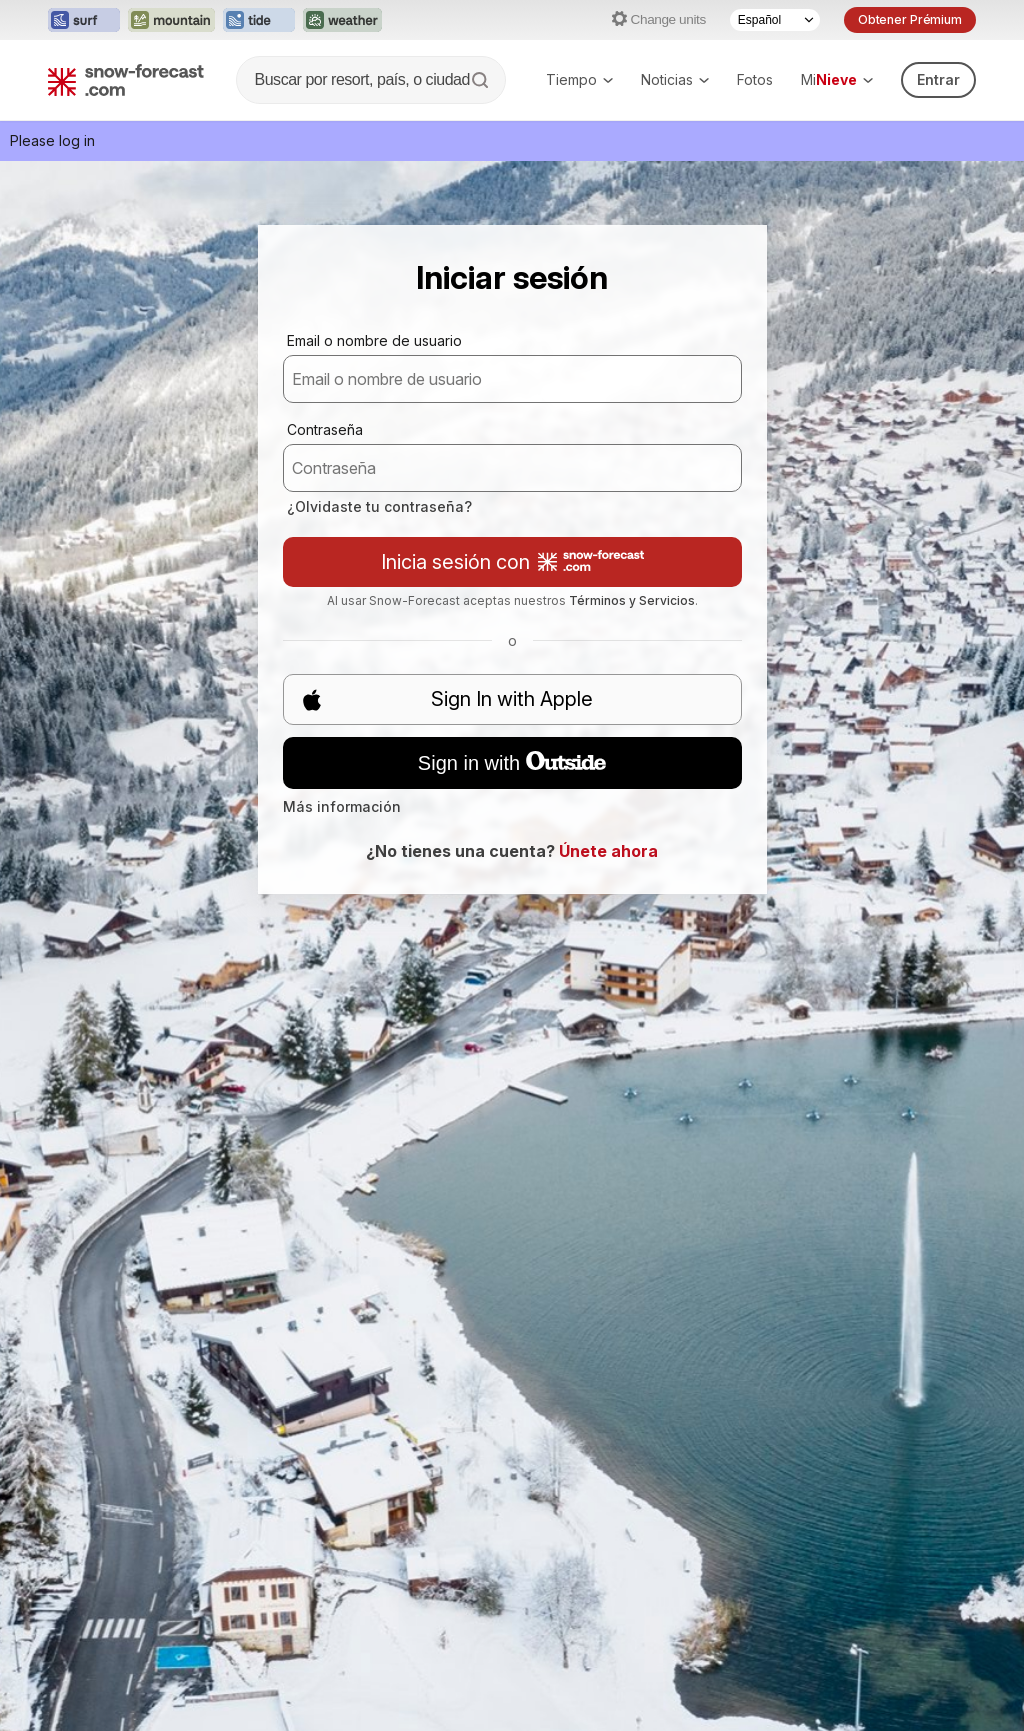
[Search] (482, 80)
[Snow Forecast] (126, 80)
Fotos (755, 79)
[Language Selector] (775, 20)
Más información (342, 806)
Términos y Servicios (632, 600)
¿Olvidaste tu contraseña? (379, 506)
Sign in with (512, 763)
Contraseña (325, 429)
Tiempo (579, 79)
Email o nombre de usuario (374, 340)
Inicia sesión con (512, 562)
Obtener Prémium (910, 19)
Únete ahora (608, 851)
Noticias (675, 79)
